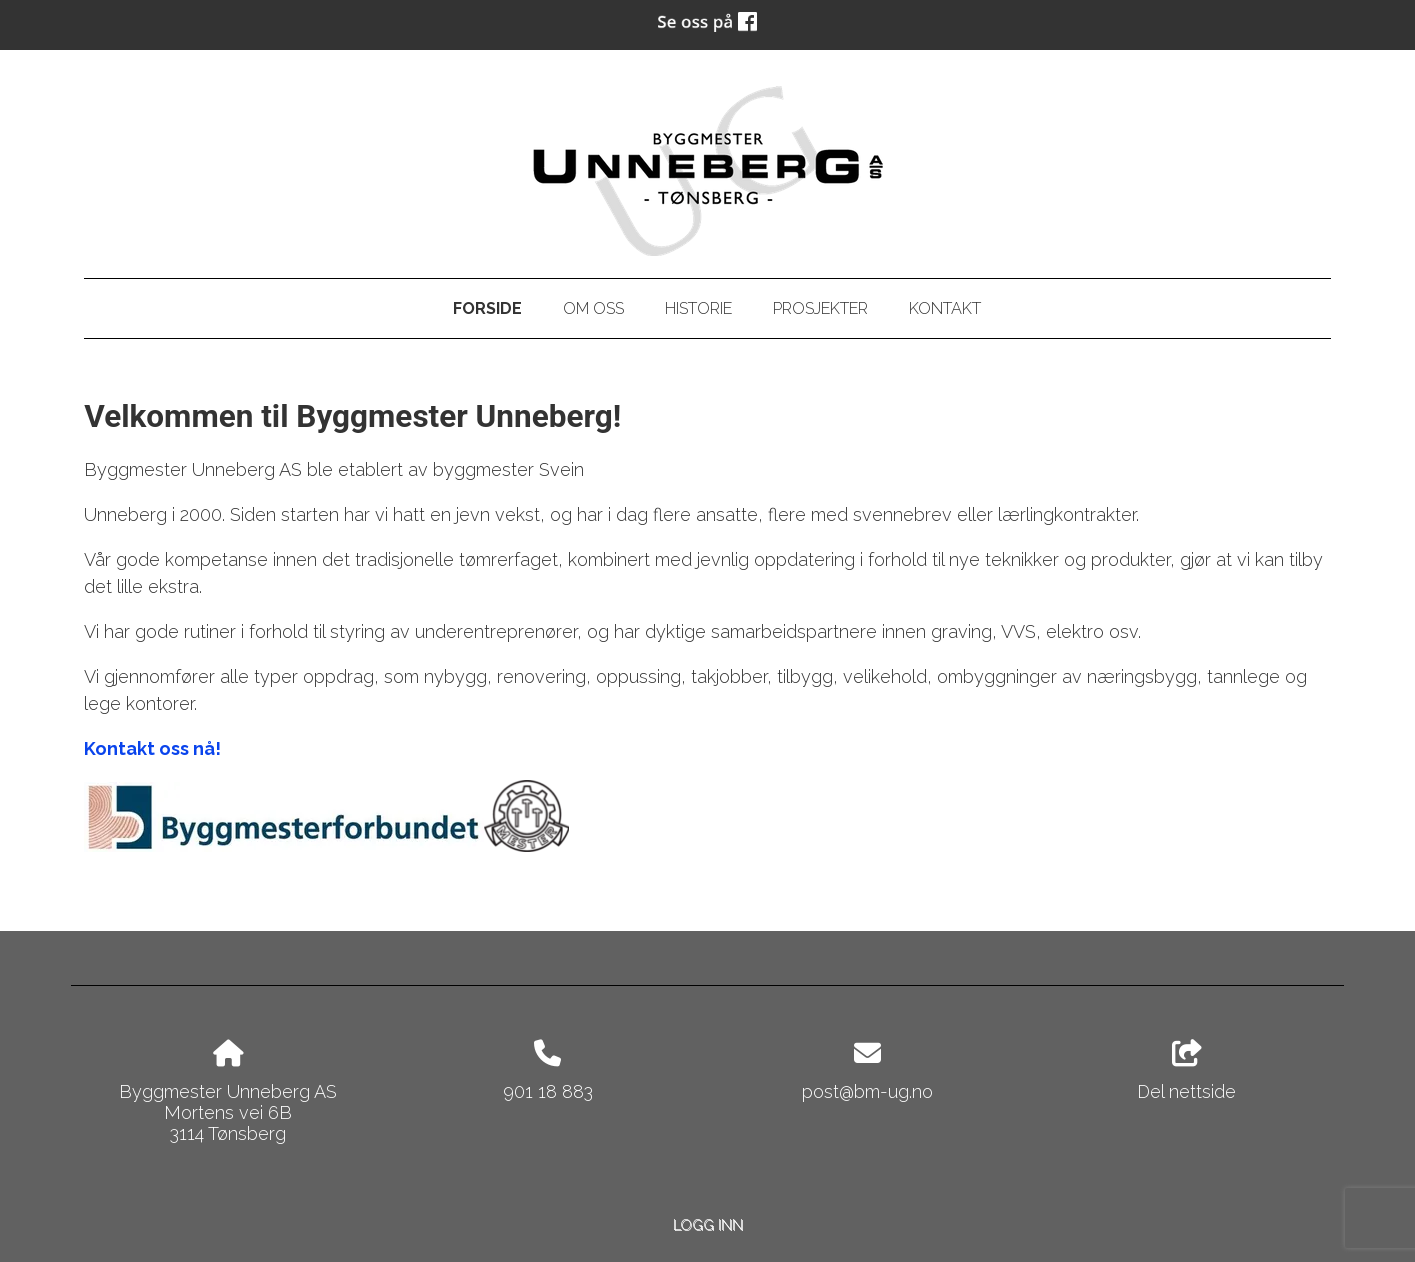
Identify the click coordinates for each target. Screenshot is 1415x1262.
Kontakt (945, 308)
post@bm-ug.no (867, 1091)
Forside (487, 308)
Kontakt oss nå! (152, 748)
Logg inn (708, 1224)
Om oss (593, 308)
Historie (698, 308)
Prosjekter (820, 308)
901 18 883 (548, 1091)
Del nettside (1186, 1071)
